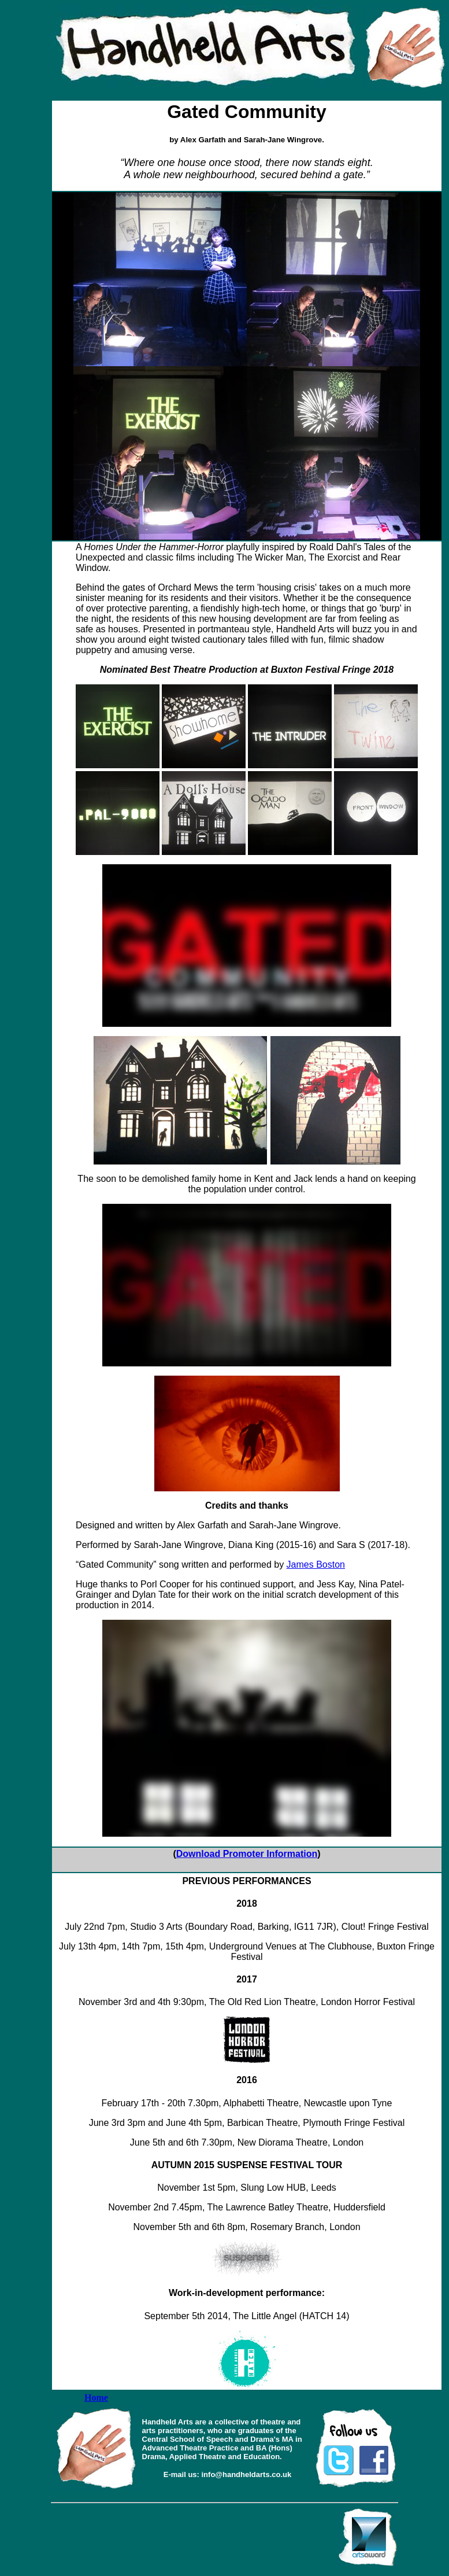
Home (96, 2397)
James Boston (316, 1564)
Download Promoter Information (246, 1854)
